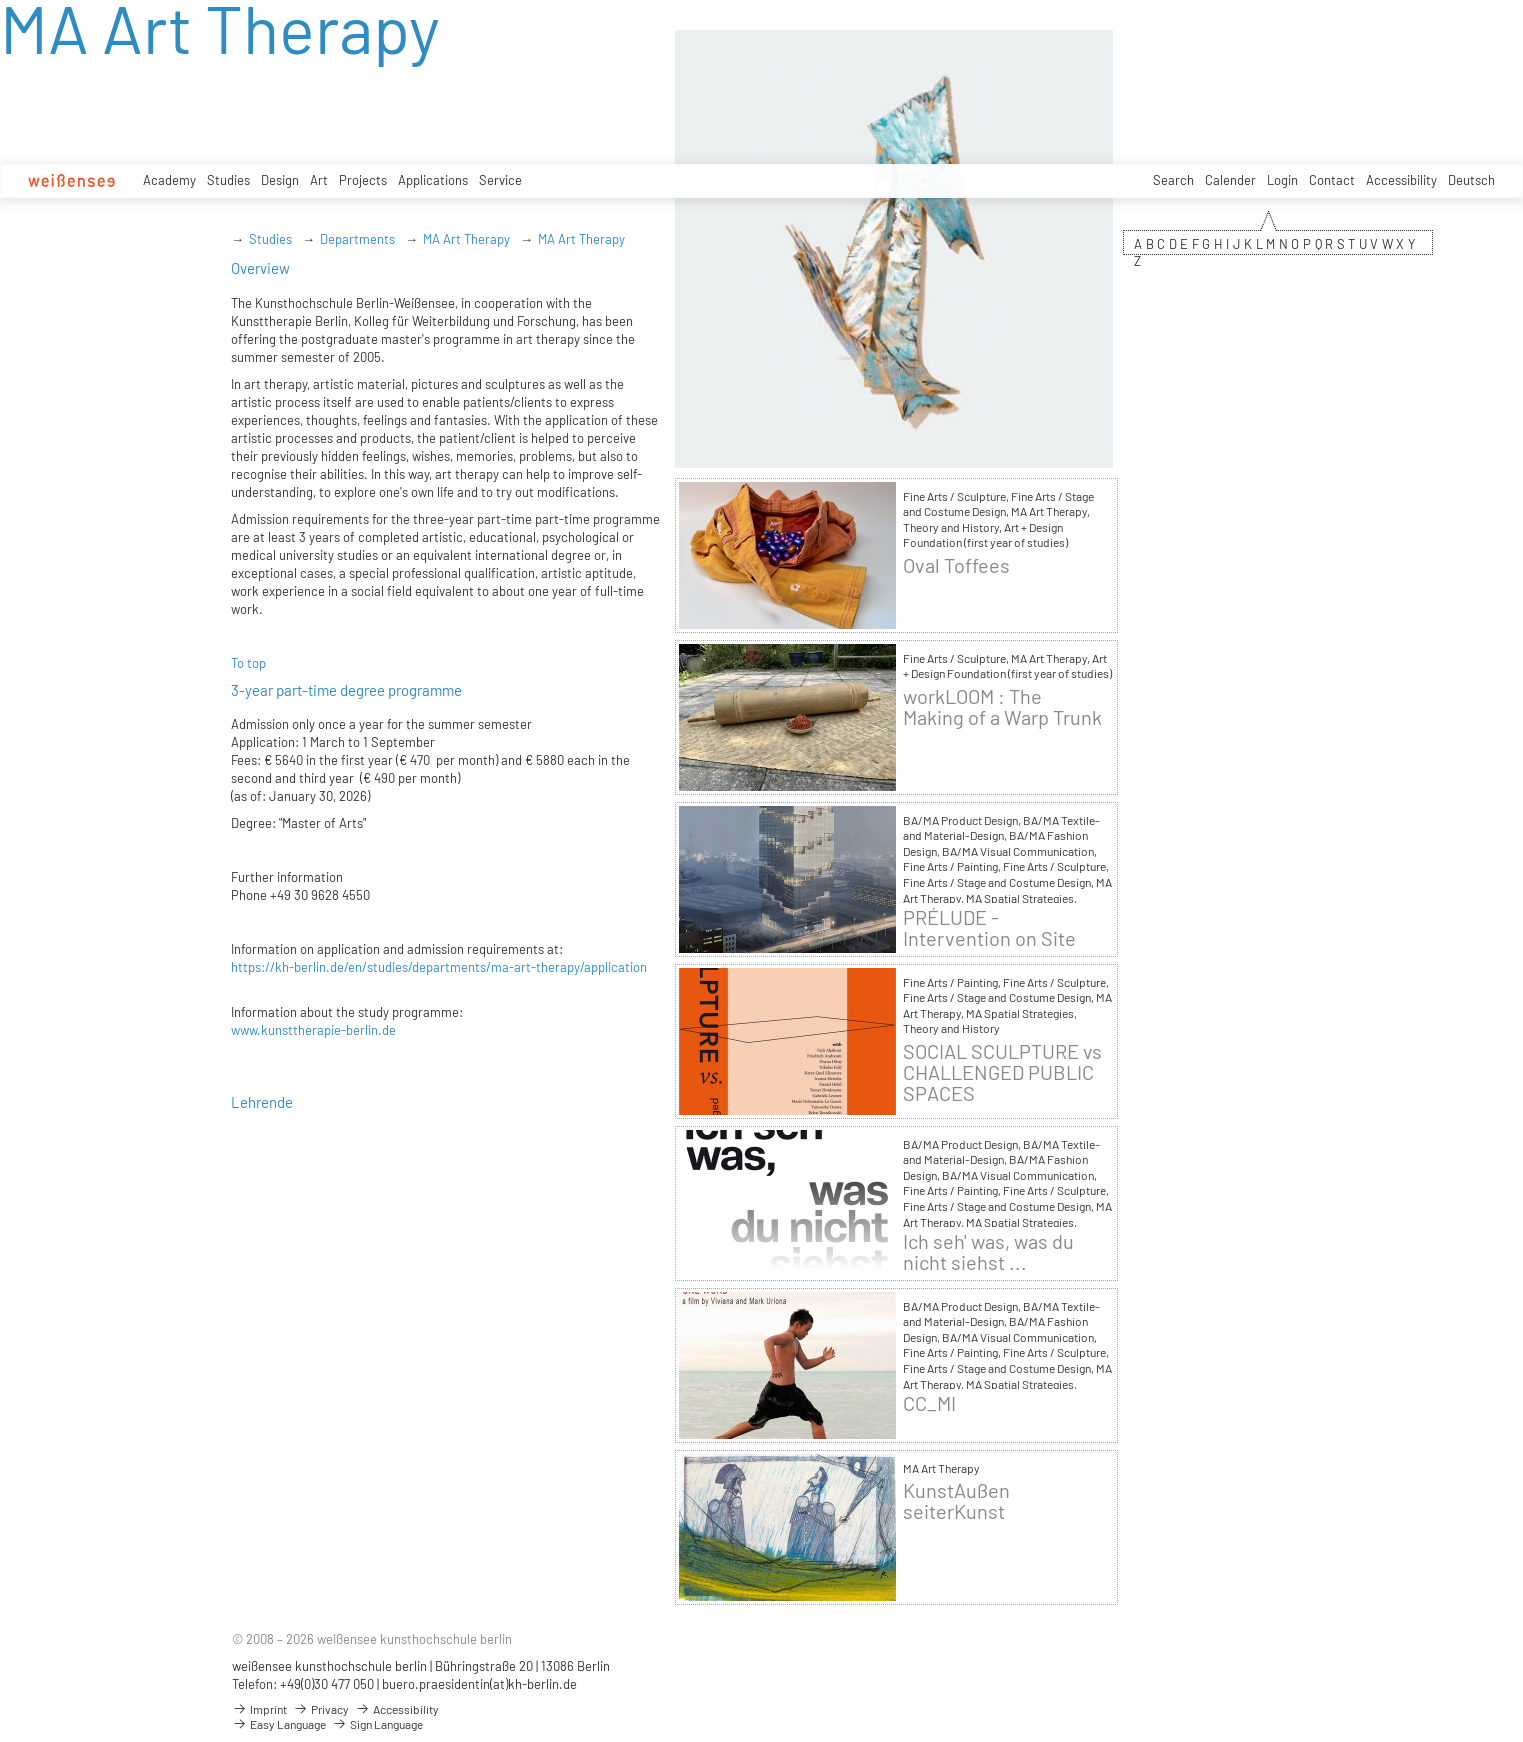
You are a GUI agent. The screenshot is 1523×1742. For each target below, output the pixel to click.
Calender (1230, 180)
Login (1282, 180)
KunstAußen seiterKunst (956, 1501)
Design (280, 180)
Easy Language (279, 1724)
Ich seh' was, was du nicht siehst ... (988, 1252)
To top (248, 663)
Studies (228, 180)
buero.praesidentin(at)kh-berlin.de (479, 1684)
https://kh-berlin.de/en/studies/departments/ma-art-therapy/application (439, 967)
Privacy (321, 1709)
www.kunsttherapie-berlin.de (313, 1030)
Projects (363, 180)
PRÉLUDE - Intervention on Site (989, 928)
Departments (357, 239)
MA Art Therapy (466, 239)
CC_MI (929, 1403)
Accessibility (1401, 180)
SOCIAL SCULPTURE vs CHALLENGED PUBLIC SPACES (1002, 1072)
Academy (169, 180)
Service (500, 180)
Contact (1332, 180)
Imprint (259, 1709)
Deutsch (1471, 180)
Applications (433, 180)
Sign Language (377, 1724)
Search (1173, 180)
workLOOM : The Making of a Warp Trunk (1002, 707)
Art (319, 180)
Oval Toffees (956, 565)
